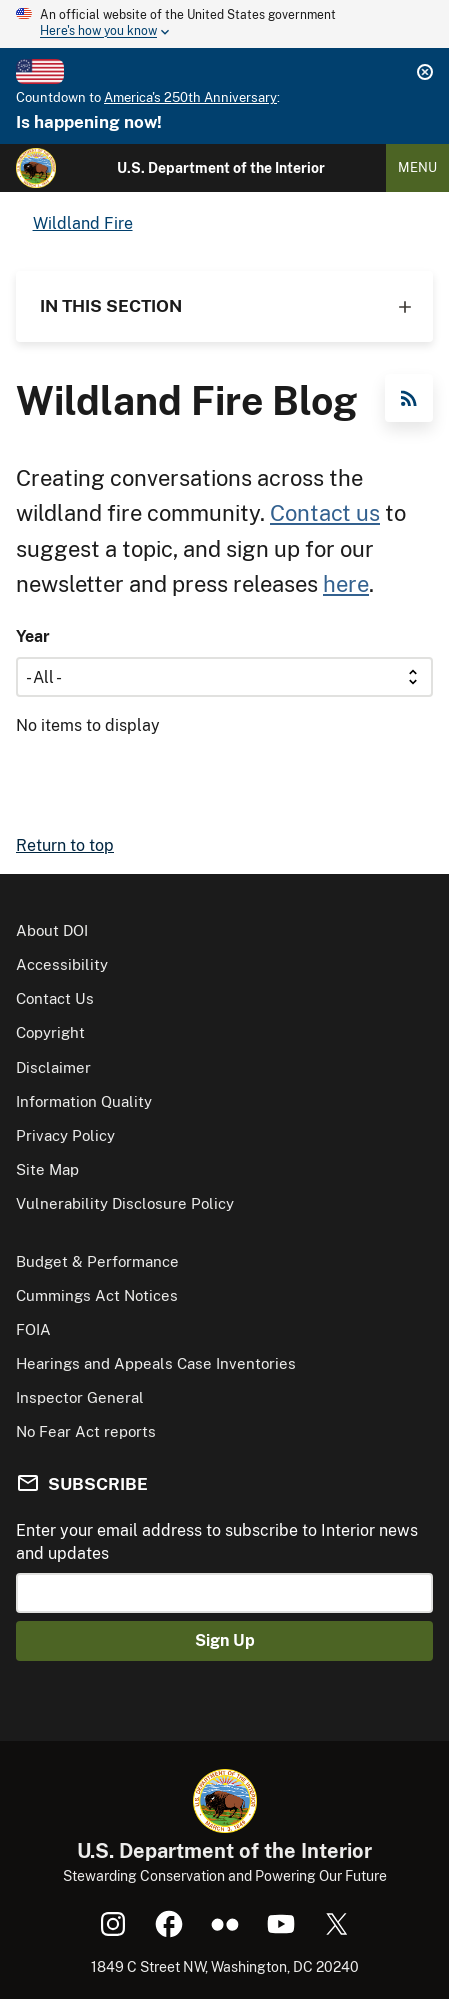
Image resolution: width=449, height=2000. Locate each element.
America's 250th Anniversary (190, 97)
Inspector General (80, 1397)
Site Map (47, 1169)
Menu (417, 167)
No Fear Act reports (86, 1431)
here (346, 584)
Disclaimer (53, 1067)
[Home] (36, 168)
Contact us (325, 513)
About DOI (52, 930)
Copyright (50, 1032)
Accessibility (62, 964)
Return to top (65, 845)
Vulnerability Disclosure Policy (125, 1203)
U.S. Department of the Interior (221, 168)
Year (33, 636)
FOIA (33, 1329)
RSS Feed (409, 398)
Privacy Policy (65, 1135)
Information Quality (84, 1101)
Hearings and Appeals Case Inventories (156, 1363)
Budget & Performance (97, 1261)
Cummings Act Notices (97, 1295)
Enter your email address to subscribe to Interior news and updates (217, 1541)
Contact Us (55, 998)
